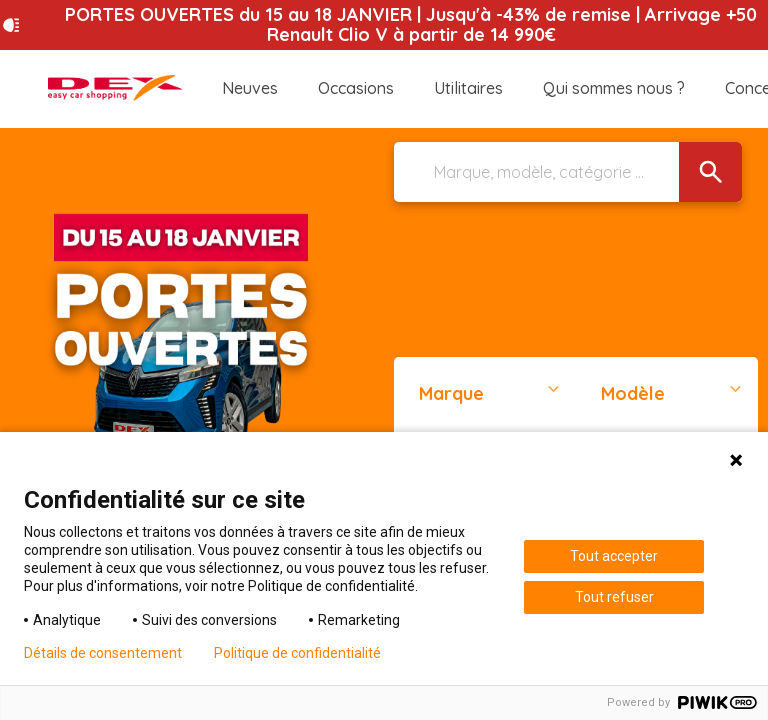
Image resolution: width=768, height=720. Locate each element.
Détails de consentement (103, 653)
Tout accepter (614, 556)
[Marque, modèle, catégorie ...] (568, 172)
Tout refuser (614, 597)
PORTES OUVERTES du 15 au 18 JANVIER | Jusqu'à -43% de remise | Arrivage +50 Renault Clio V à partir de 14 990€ (411, 24)
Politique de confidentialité (297, 653)
